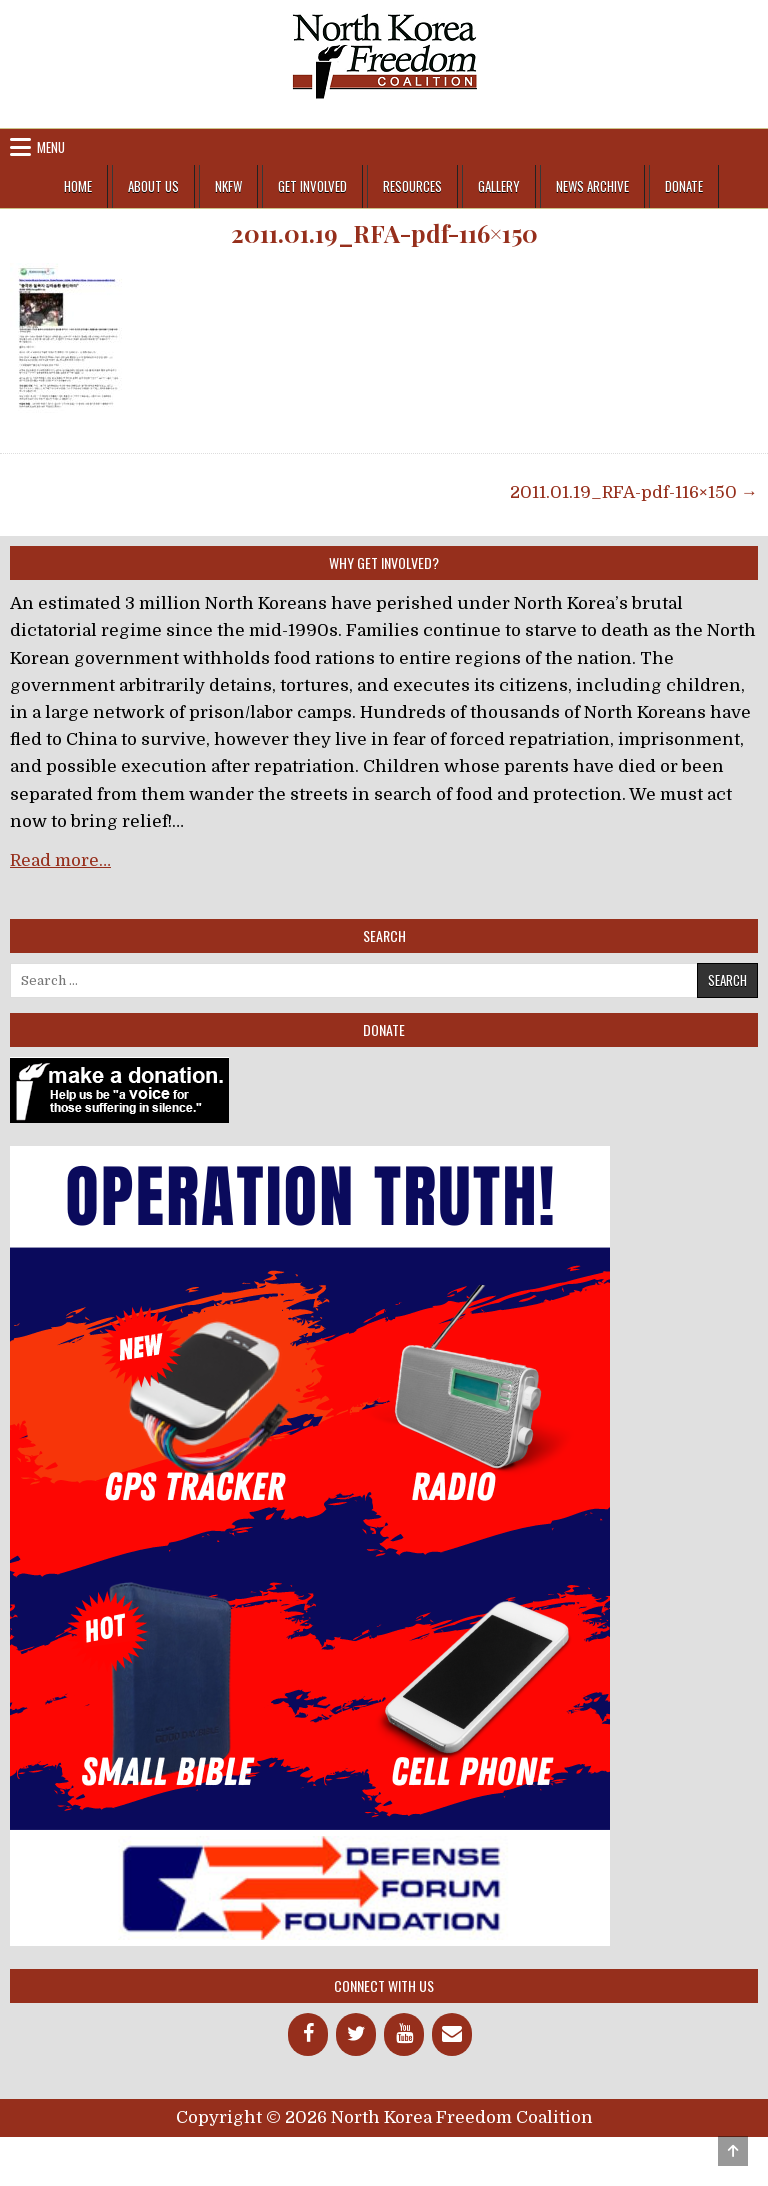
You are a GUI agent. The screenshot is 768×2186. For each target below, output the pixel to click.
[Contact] (452, 2034)
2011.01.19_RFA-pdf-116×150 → (634, 492)
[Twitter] (356, 2034)
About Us (153, 186)
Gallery (499, 186)
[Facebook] (308, 2034)
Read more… (60, 860)
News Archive (592, 186)
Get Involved (312, 186)
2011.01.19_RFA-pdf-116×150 (384, 233)
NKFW (228, 186)
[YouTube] (404, 2034)
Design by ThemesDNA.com (384, 2154)
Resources (412, 186)
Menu (51, 147)
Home (78, 186)
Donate (684, 186)
